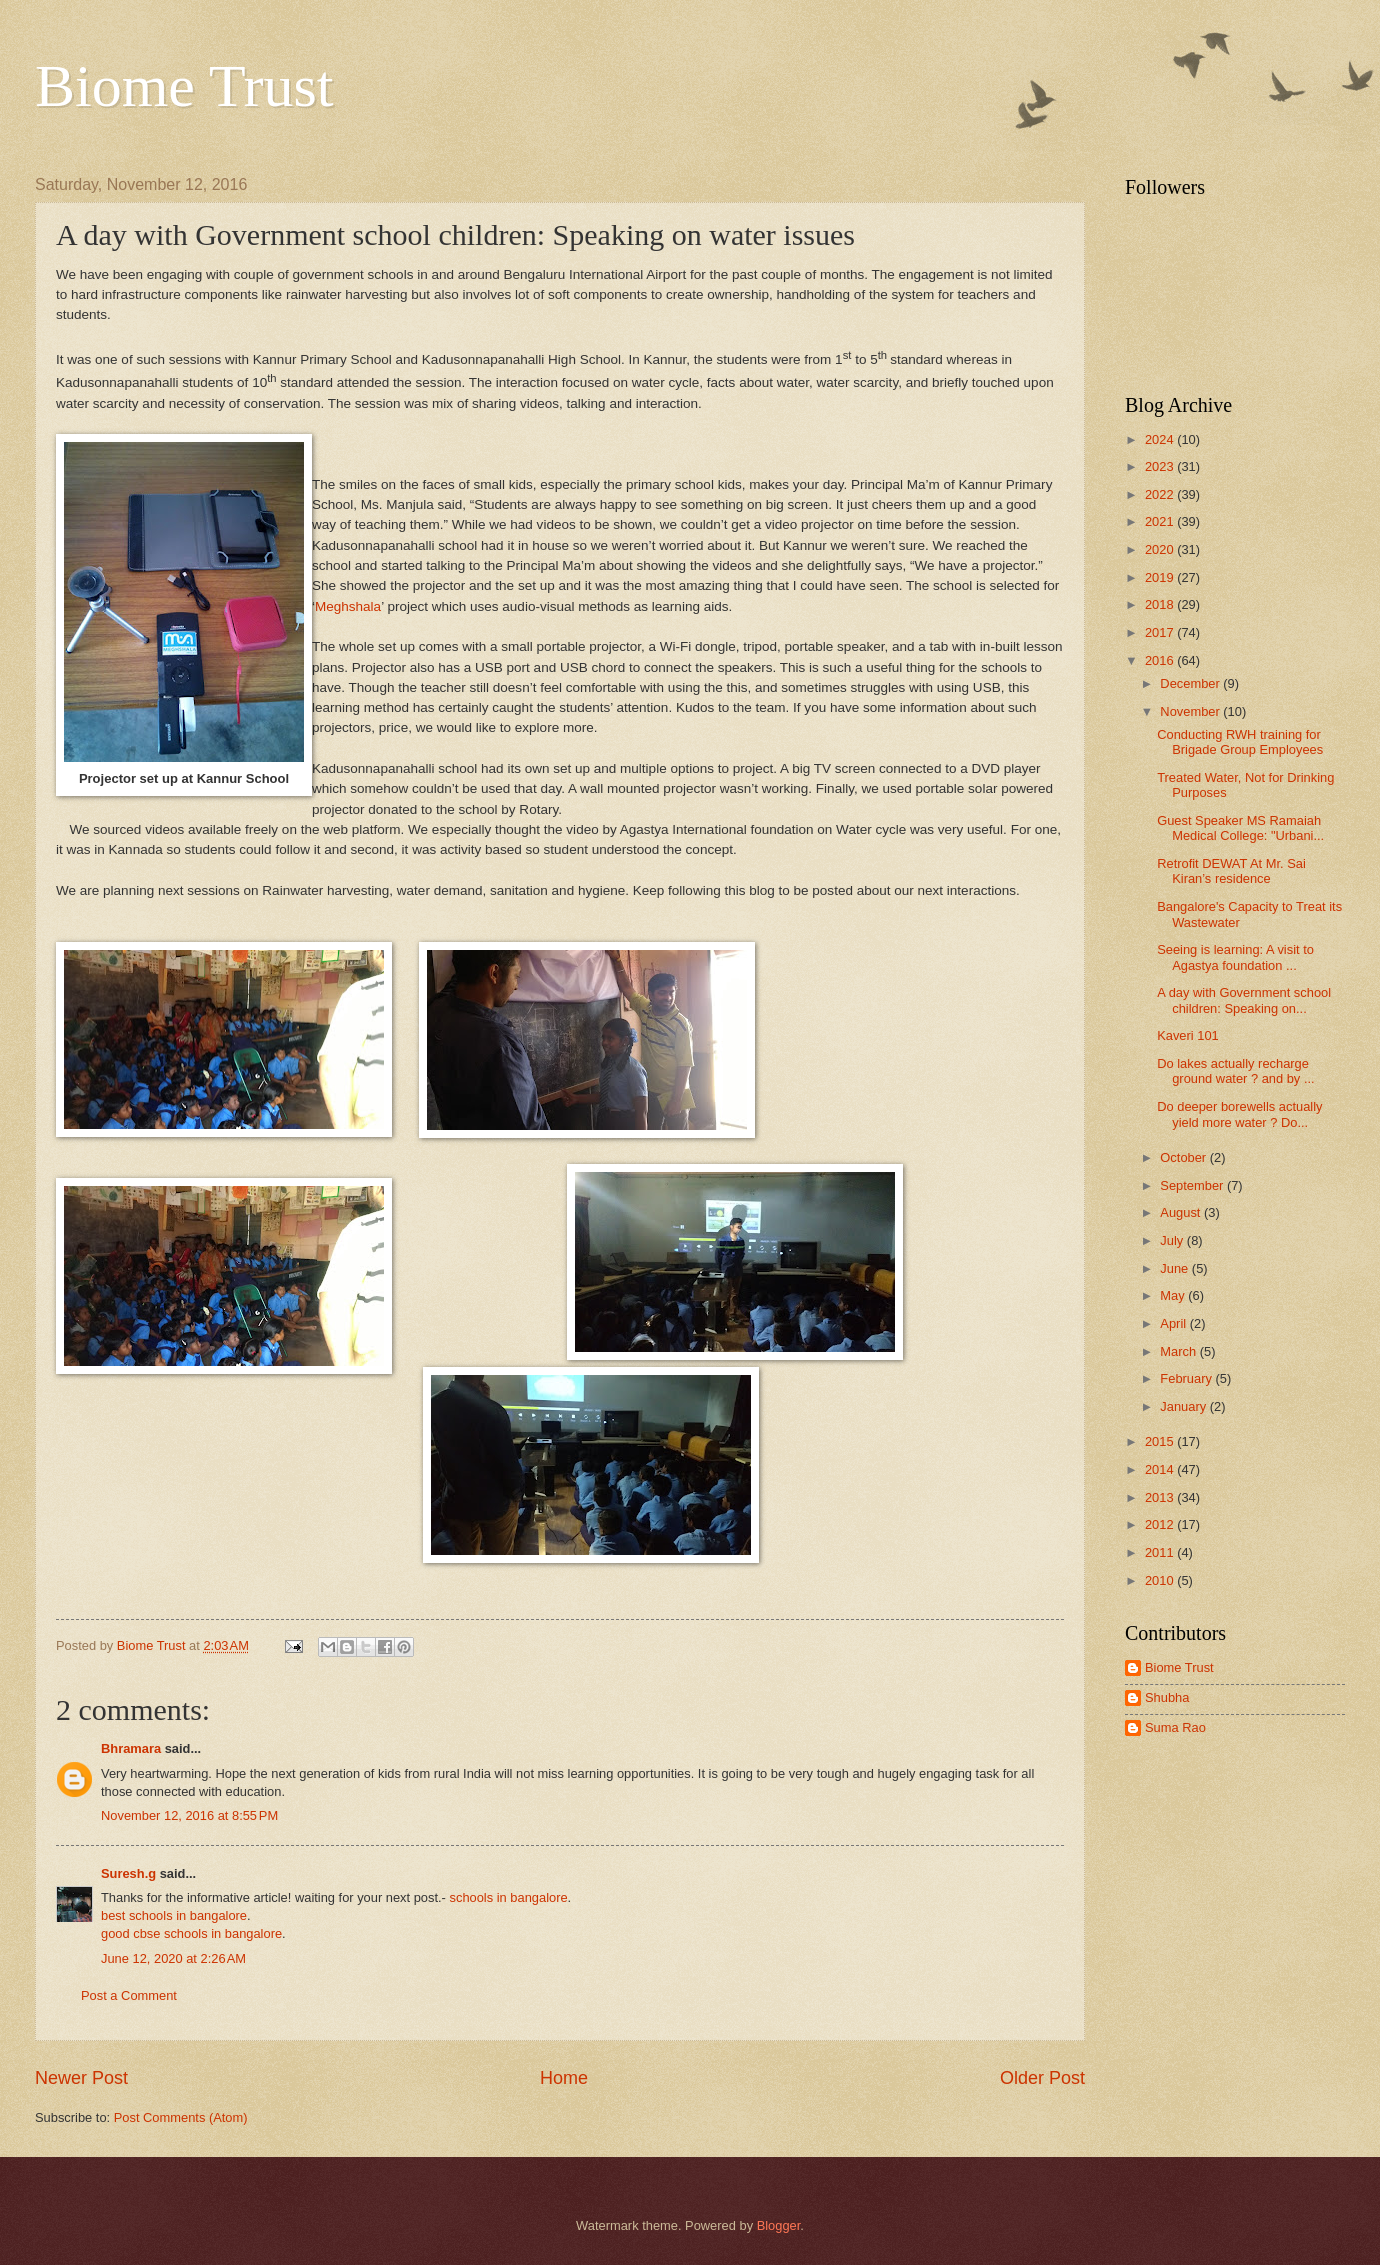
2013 (1161, 1497)
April (1174, 1323)
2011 (1161, 1552)
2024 (1161, 439)
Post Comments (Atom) (181, 2117)
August (1182, 1212)
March (1179, 1351)
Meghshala (348, 606)
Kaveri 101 (1188, 1035)
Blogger (779, 2225)
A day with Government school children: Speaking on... (1244, 1000)
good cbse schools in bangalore (191, 1933)
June (1176, 1268)
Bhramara (131, 1748)
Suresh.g (128, 1873)
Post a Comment (129, 1995)
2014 (1161, 1469)
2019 (1161, 577)
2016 (1161, 660)
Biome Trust (184, 86)
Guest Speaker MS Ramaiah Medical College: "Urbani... (1240, 828)
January (1184, 1406)
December (1191, 683)
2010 (1161, 1580)
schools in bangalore (509, 1897)
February (1187, 1378)
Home (564, 2078)
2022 (1161, 494)
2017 (1161, 632)
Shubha (1167, 1697)
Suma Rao (1175, 1727)
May (1174, 1295)
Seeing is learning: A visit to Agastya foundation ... (1235, 957)
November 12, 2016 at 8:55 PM (189, 1815)
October (1184, 1157)
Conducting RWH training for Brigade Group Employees (1240, 742)
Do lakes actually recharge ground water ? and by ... (1235, 1071)
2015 (1161, 1441)
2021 (1161, 521)
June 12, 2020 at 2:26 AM (173, 1958)
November (1191, 711)
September (1193, 1185)
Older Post (1042, 2078)
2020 (1161, 549)
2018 (1161, 604)
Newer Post (81, 2078)
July (1173, 1240)
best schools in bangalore (174, 1915)
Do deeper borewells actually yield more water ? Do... (1239, 1114)
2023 (1161, 466)
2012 (1161, 1524)
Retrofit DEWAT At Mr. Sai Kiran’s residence (1231, 871)
